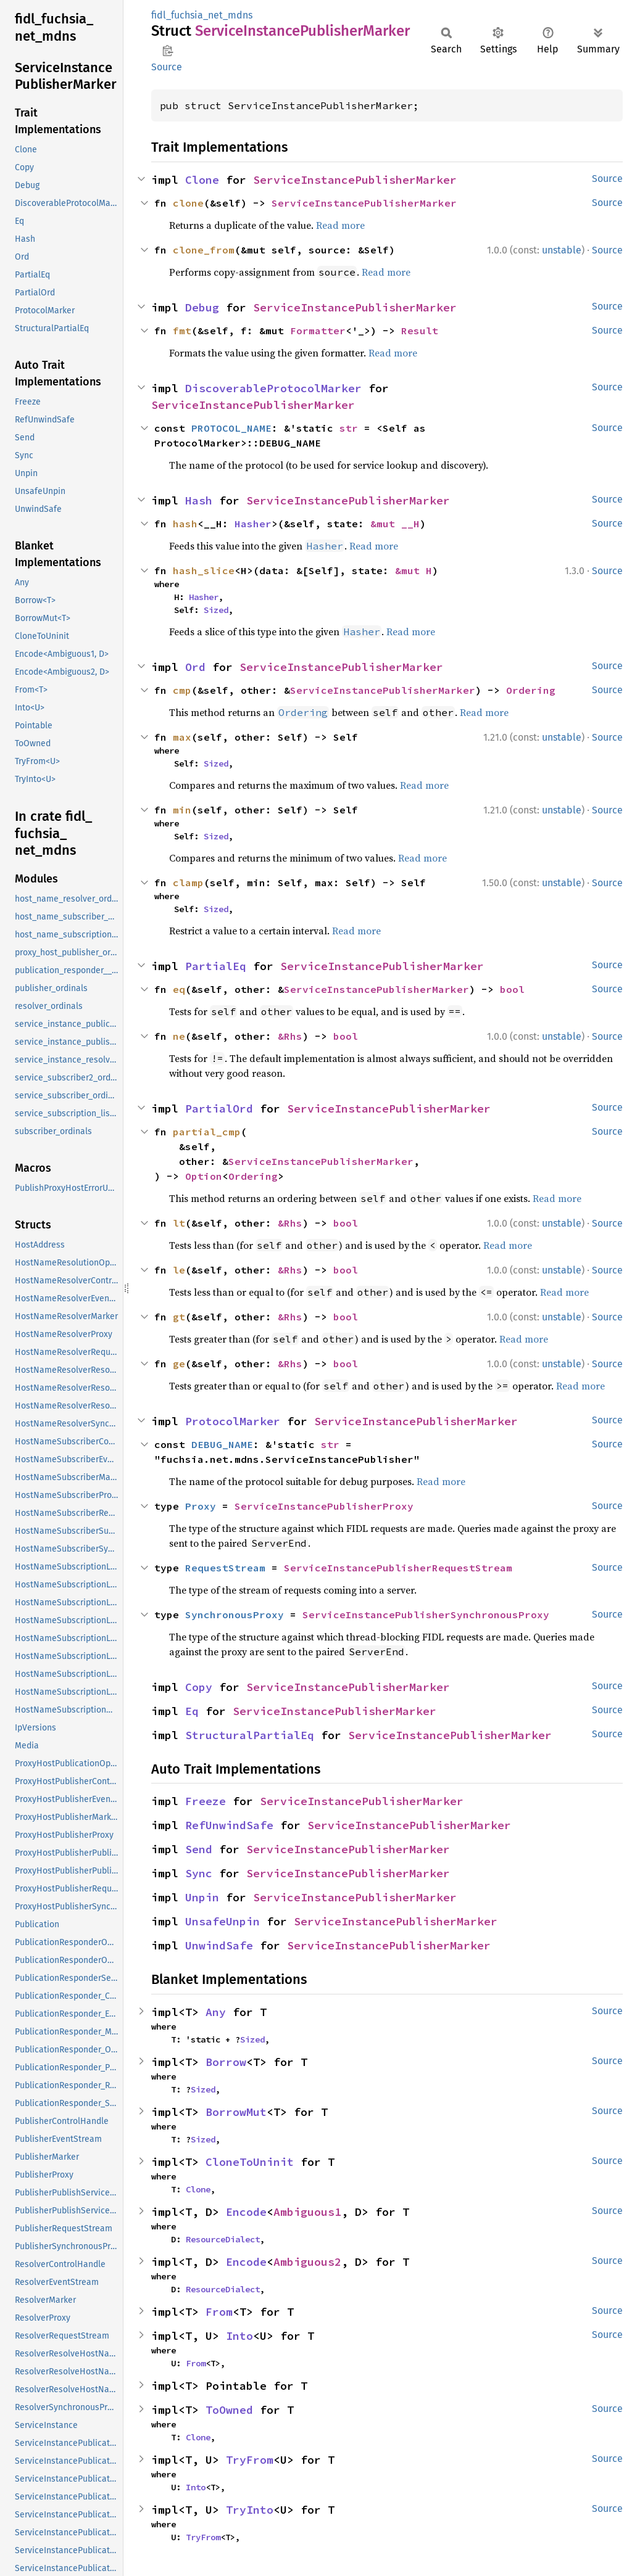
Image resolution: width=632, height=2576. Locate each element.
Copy (198, 1687)
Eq (192, 1711)
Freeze (205, 1801)
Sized (216, 609)
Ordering (530, 690)
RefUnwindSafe (229, 1825)
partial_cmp (207, 1131)
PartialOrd (219, 1108)
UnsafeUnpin (222, 1921)
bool (512, 989)
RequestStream (225, 1568)
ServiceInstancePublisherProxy (324, 1506)
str (348, 428)
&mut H (413, 570)
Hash (198, 500)
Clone (202, 180)
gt (179, 1317)
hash (185, 523)
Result (419, 330)
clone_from (204, 250)
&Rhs (290, 1036)
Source (166, 67)
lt (179, 1223)
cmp (182, 690)
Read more (340, 225)
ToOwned (229, 2410)
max (182, 737)
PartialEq (215, 966)
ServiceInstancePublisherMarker (355, 180)
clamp (188, 882)
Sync (198, 1873)
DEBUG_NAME (222, 1444)
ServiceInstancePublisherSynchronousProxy (425, 1614)
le (179, 1270)
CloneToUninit (250, 2162)
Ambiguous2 (307, 2262)
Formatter (318, 330)
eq (179, 989)
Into (239, 2336)
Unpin (202, 1897)
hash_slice (204, 570)
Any (216, 2012)
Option (203, 1176)
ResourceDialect (223, 2239)
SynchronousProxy (234, 1614)
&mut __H (395, 523)
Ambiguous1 (307, 2212)
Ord (195, 667)
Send (198, 1849)
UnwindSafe (219, 1945)
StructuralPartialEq (249, 1735)
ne (179, 1036)
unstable (561, 250)
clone (188, 203)
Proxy (200, 1506)
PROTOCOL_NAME (231, 428)
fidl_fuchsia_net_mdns (201, 15)
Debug (202, 307)
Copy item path (167, 50)
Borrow (226, 2062)
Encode (246, 2212)
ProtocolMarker (232, 1421)
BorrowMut (236, 2112)
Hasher (253, 523)
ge (179, 1363)
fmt (182, 330)
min (182, 810)
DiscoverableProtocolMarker (273, 388)
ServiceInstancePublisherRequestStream (398, 1568)
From (219, 2312)
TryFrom (249, 2460)
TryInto (249, 2510)
